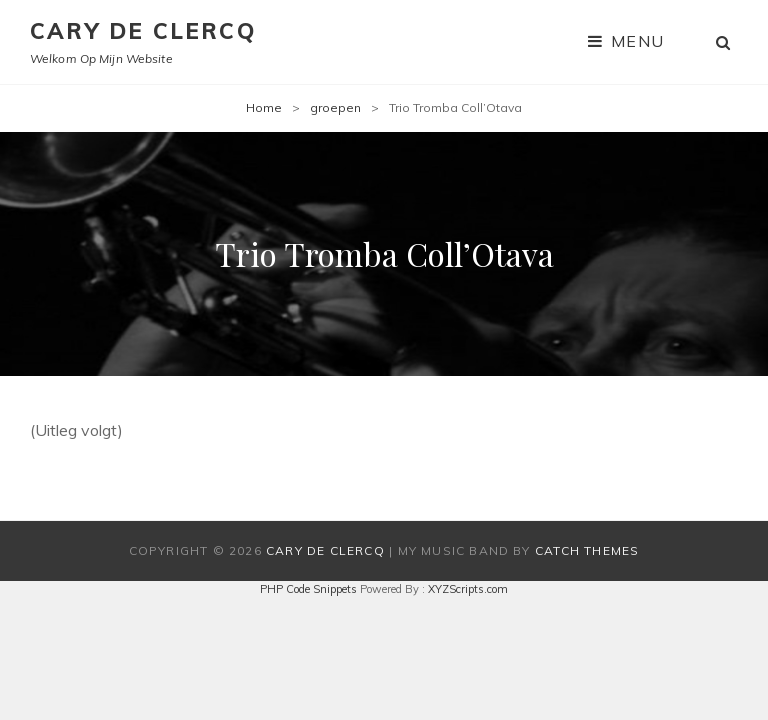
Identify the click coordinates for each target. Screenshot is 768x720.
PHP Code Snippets (308, 589)
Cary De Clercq (143, 31)
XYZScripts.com (468, 589)
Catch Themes (587, 550)
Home (264, 107)
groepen (335, 107)
